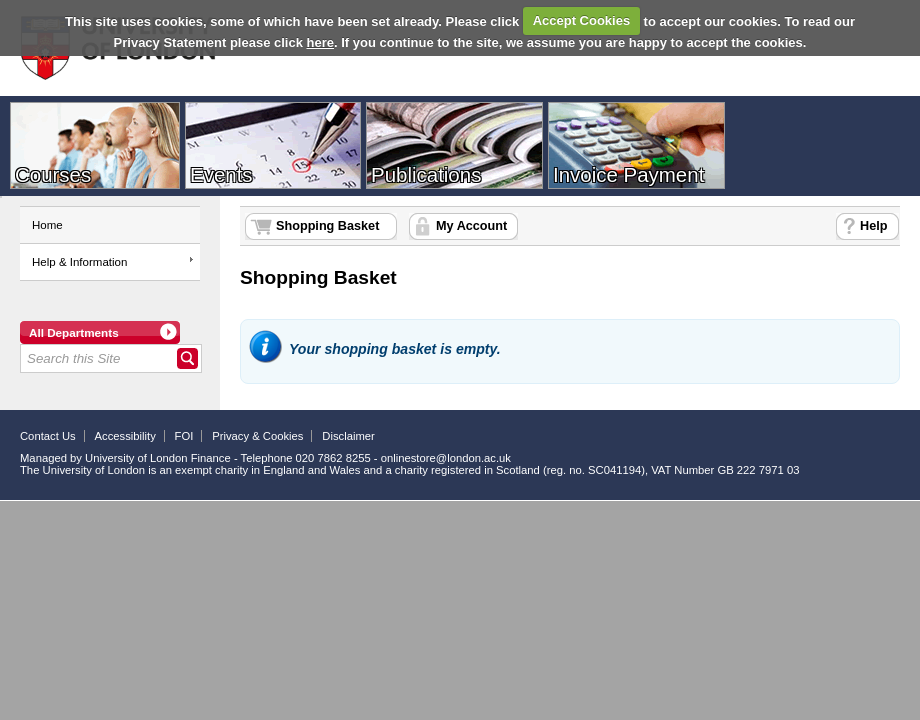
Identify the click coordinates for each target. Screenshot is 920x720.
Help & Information (79, 262)
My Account (471, 226)
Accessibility (125, 436)
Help (873, 226)
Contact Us (48, 436)
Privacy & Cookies (257, 436)
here (320, 42)
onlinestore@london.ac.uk (446, 458)
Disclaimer (348, 436)
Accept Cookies (582, 20)
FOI (184, 436)
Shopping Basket (327, 226)
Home (47, 225)
